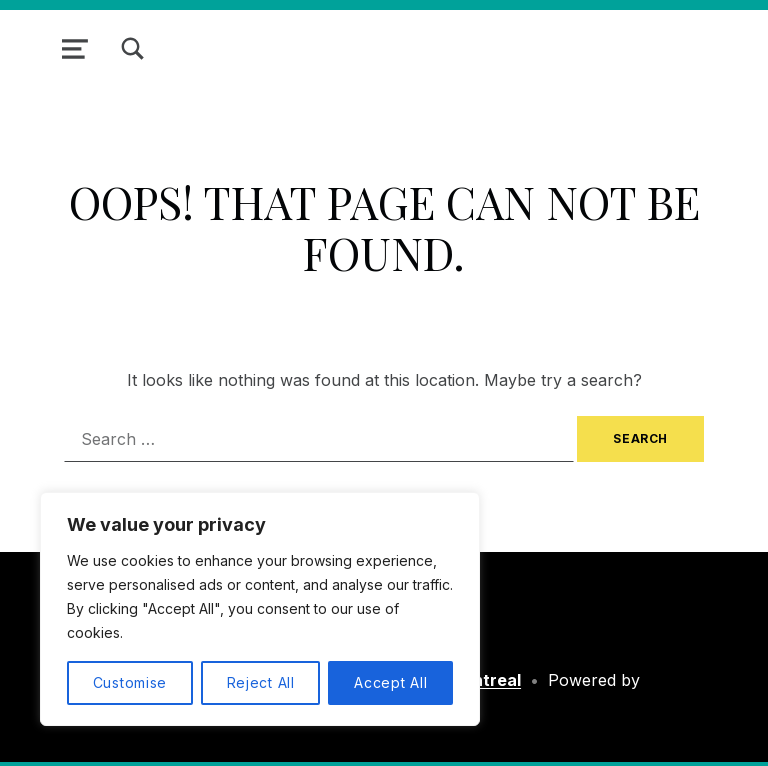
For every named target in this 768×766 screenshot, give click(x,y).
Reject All (261, 682)
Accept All (390, 682)
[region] (260, 609)
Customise (130, 682)
